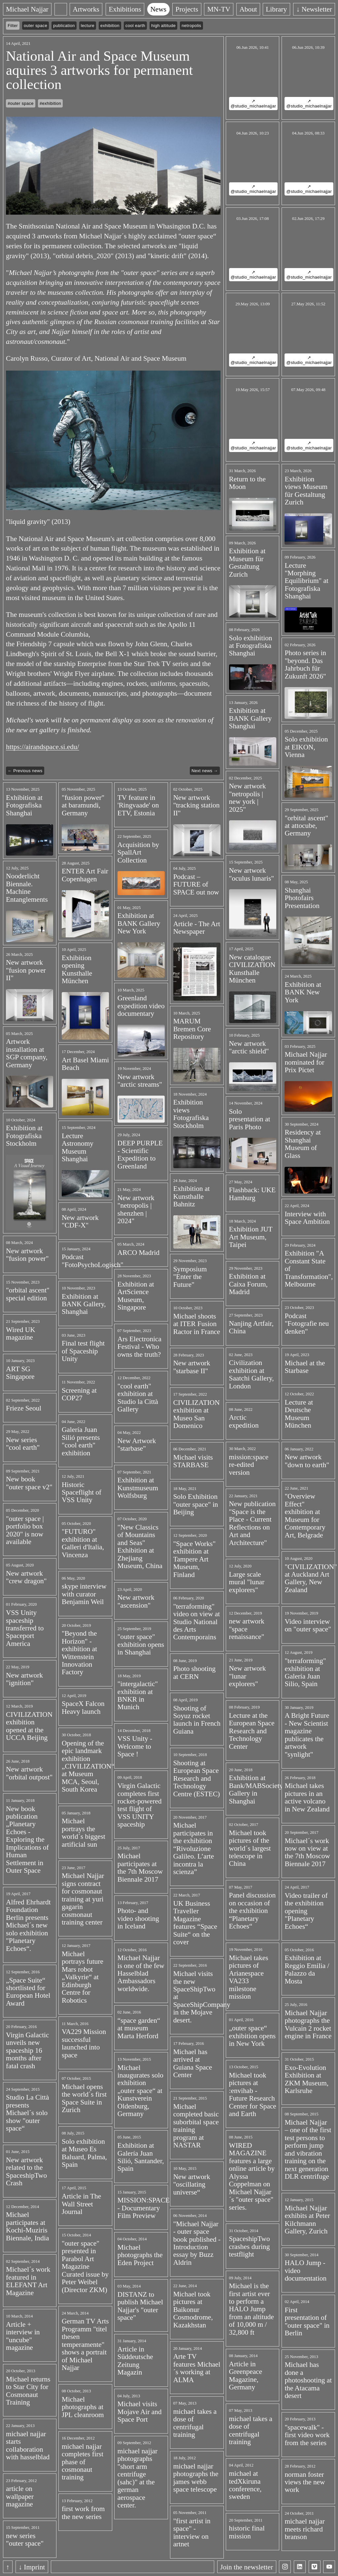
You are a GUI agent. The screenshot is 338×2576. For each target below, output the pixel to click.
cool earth (135, 25)
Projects (186, 9)
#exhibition (50, 103)
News (158, 9)
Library (276, 9)
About (248, 9)
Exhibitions (125, 9)
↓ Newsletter (314, 9)
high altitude (163, 25)
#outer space (21, 103)
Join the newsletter (246, 2567)
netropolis (191, 25)
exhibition (109, 25)
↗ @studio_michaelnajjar (253, 103)
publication (64, 25)
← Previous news (25, 770)
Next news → (204, 770)
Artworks (86, 9)
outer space (35, 25)
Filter (13, 25)
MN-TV (218, 9)
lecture (87, 25)
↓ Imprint (31, 2567)
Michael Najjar (27, 9)
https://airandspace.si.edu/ (42, 747)
